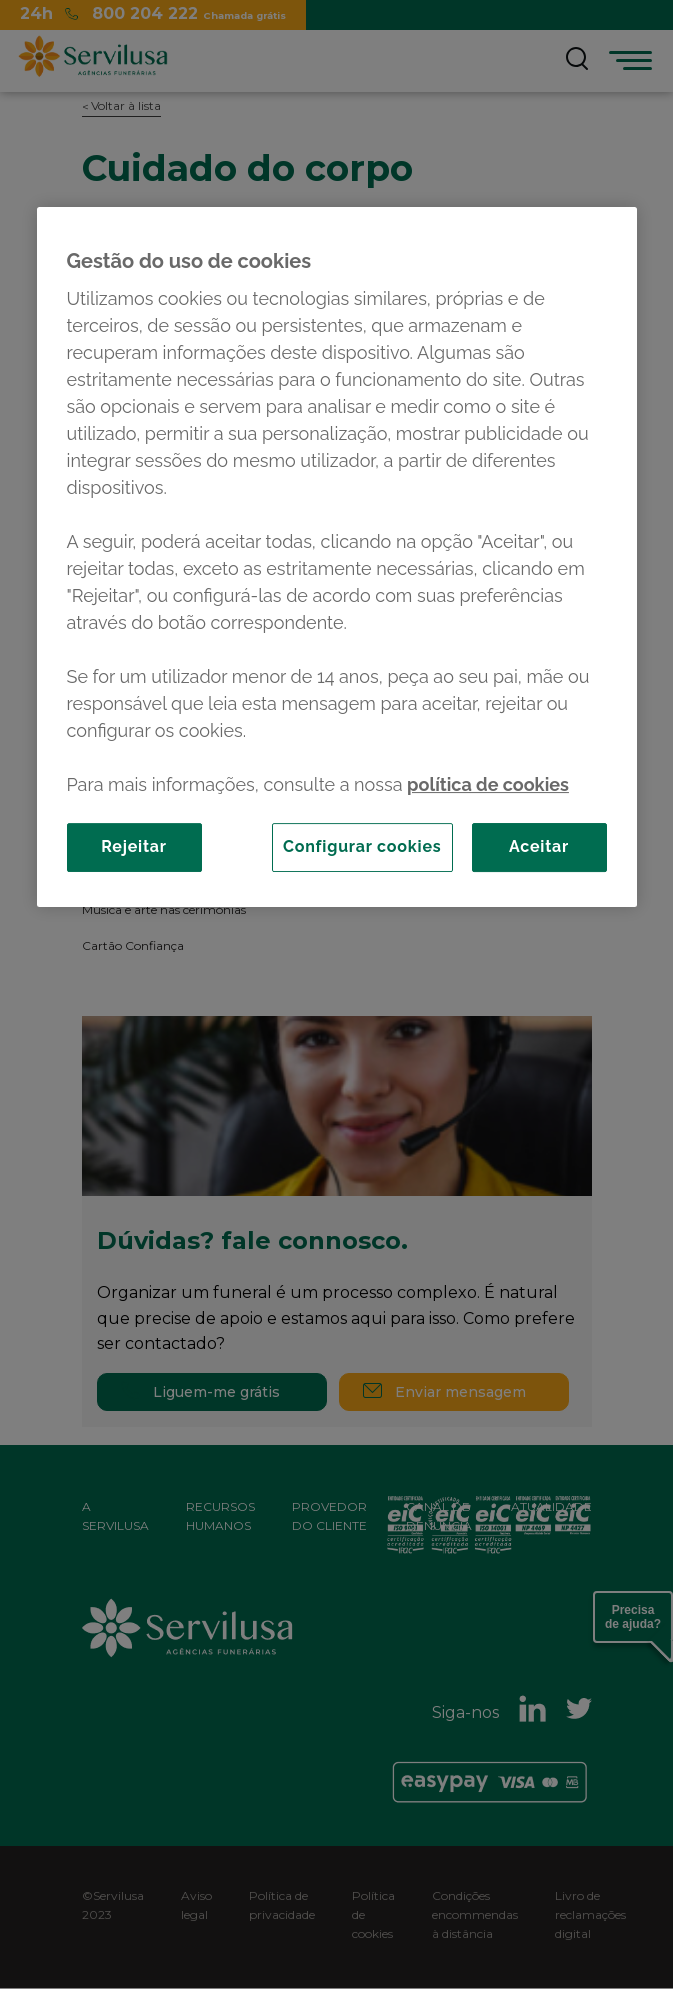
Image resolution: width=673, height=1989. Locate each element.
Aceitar (539, 846)
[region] (337, 556)
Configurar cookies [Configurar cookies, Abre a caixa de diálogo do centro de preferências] (362, 846)
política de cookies (488, 784)
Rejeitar (134, 846)
